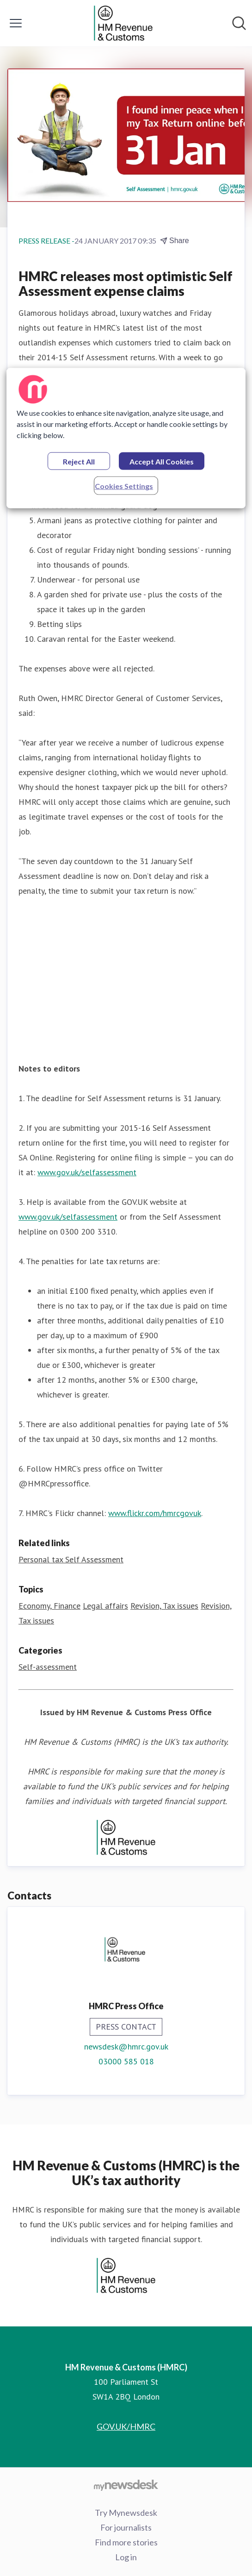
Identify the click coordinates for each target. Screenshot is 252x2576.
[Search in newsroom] (239, 23)
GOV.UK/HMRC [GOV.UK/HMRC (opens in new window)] (126, 2426)
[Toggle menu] (16, 23)
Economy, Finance (49, 1605)
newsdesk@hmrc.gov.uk (126, 2046)
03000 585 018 (126, 2061)
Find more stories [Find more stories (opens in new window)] (126, 2542)
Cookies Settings (124, 486)
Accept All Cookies (161, 461)
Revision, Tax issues (164, 1605)
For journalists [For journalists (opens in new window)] (126, 2527)
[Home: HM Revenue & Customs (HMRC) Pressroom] (123, 23)
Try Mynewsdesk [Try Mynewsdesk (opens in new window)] (126, 2512)
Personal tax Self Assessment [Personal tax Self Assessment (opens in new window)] (70, 1559)
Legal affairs (105, 1605)
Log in (126, 2557)
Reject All (79, 461)
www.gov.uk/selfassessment (86, 1172)
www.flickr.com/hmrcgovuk (154, 1513)
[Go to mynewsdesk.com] (126, 2485)
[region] (126, 438)
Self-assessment (47, 1666)
